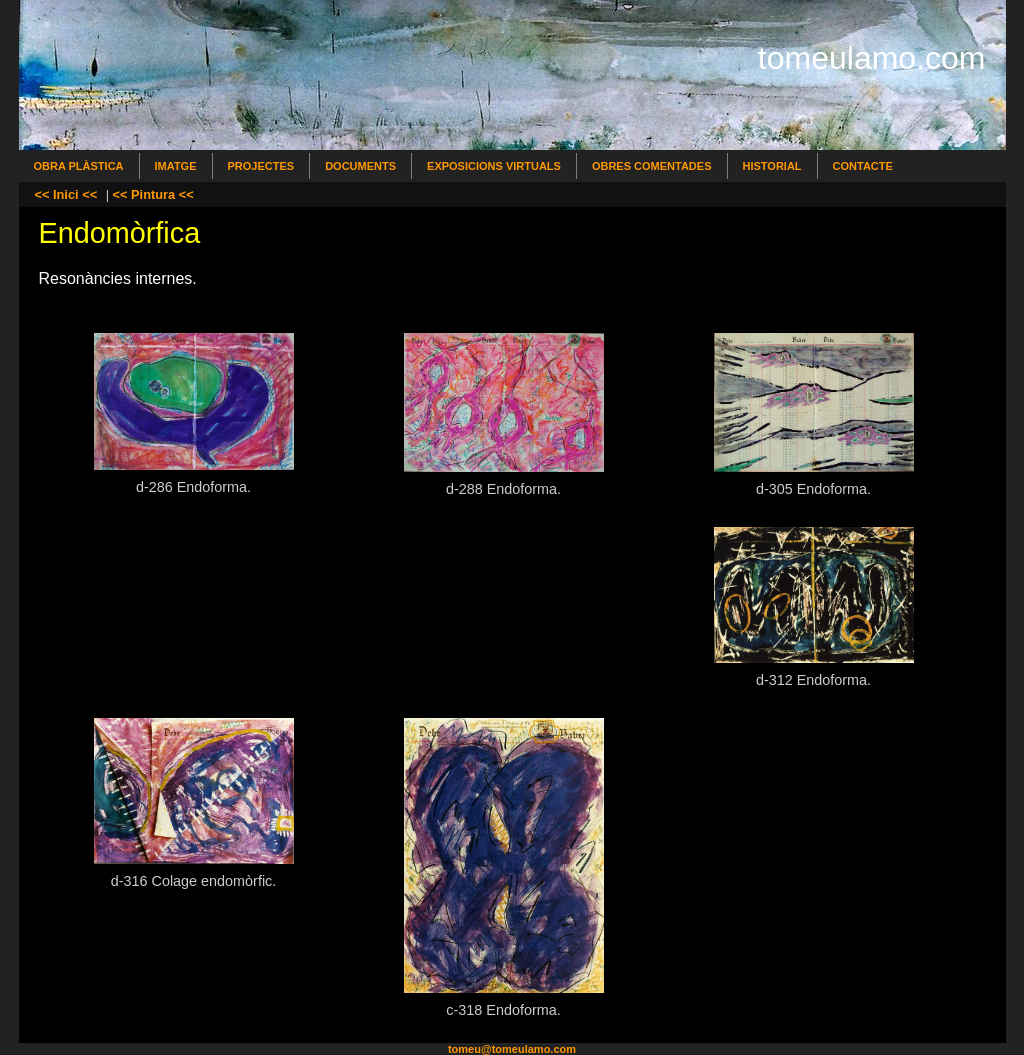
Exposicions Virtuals (494, 166)
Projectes (261, 166)
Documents (360, 166)
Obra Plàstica (79, 166)
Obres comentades (652, 166)
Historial (772, 166)
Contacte (863, 166)
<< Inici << (66, 194)
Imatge (176, 166)
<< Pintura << (153, 194)
